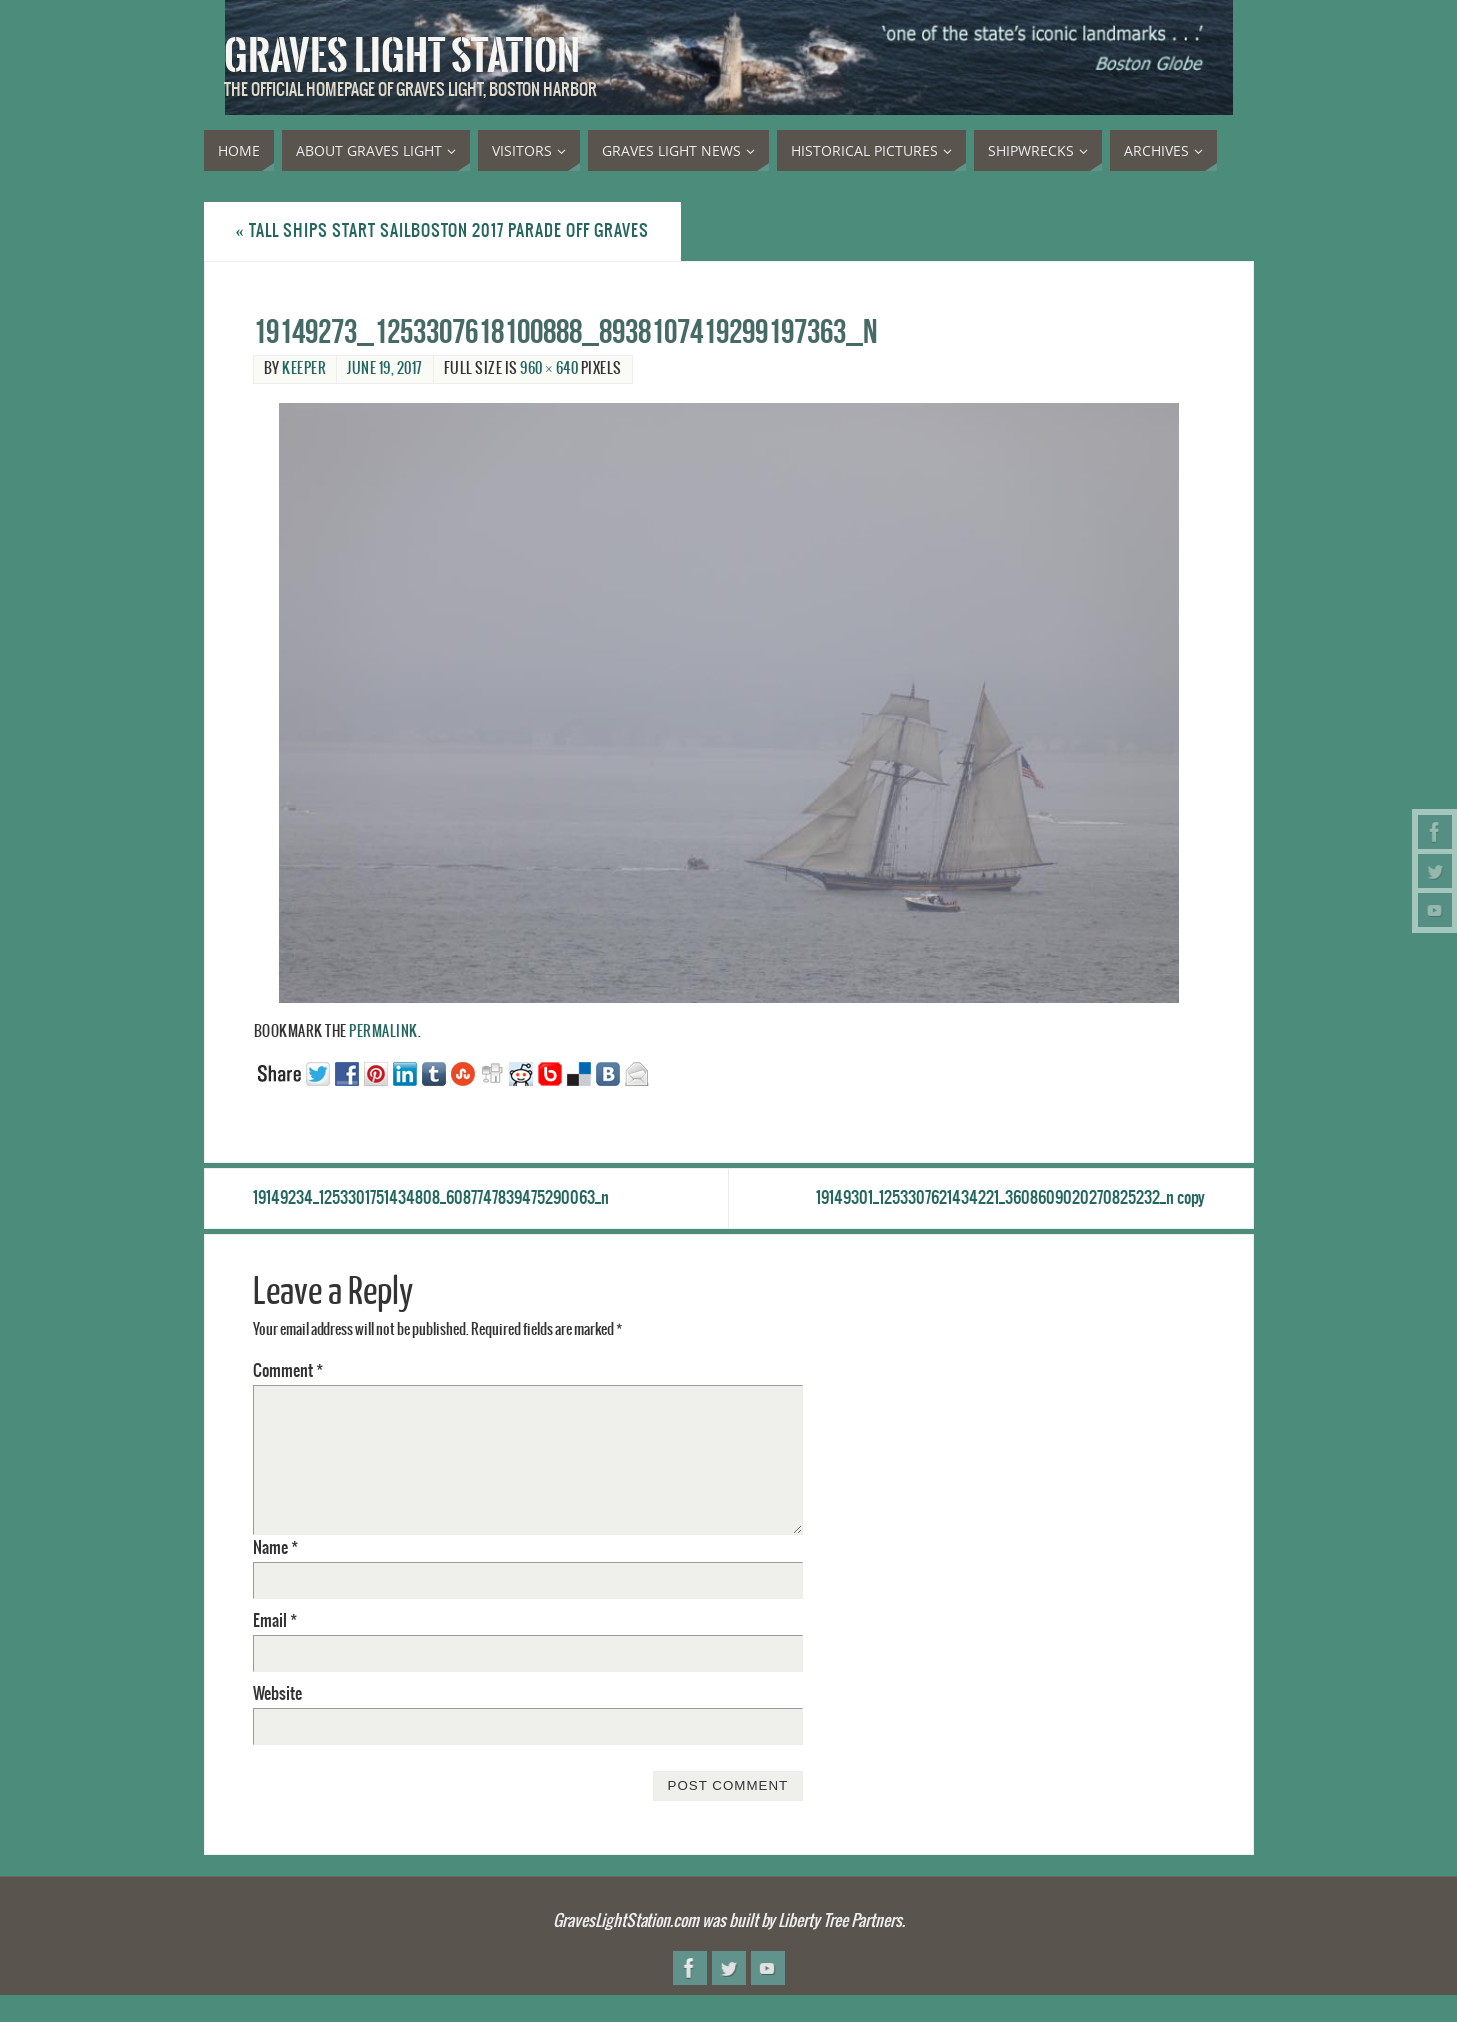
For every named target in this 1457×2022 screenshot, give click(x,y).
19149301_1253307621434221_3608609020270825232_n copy (1010, 1198)
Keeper (304, 369)
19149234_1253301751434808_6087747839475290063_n (431, 1198)
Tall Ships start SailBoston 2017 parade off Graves (442, 231)
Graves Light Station (402, 56)
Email (275, 1621)
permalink (383, 1032)
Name (275, 1548)
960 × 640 (549, 369)
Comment (288, 1371)
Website (277, 1694)
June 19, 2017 (385, 369)
